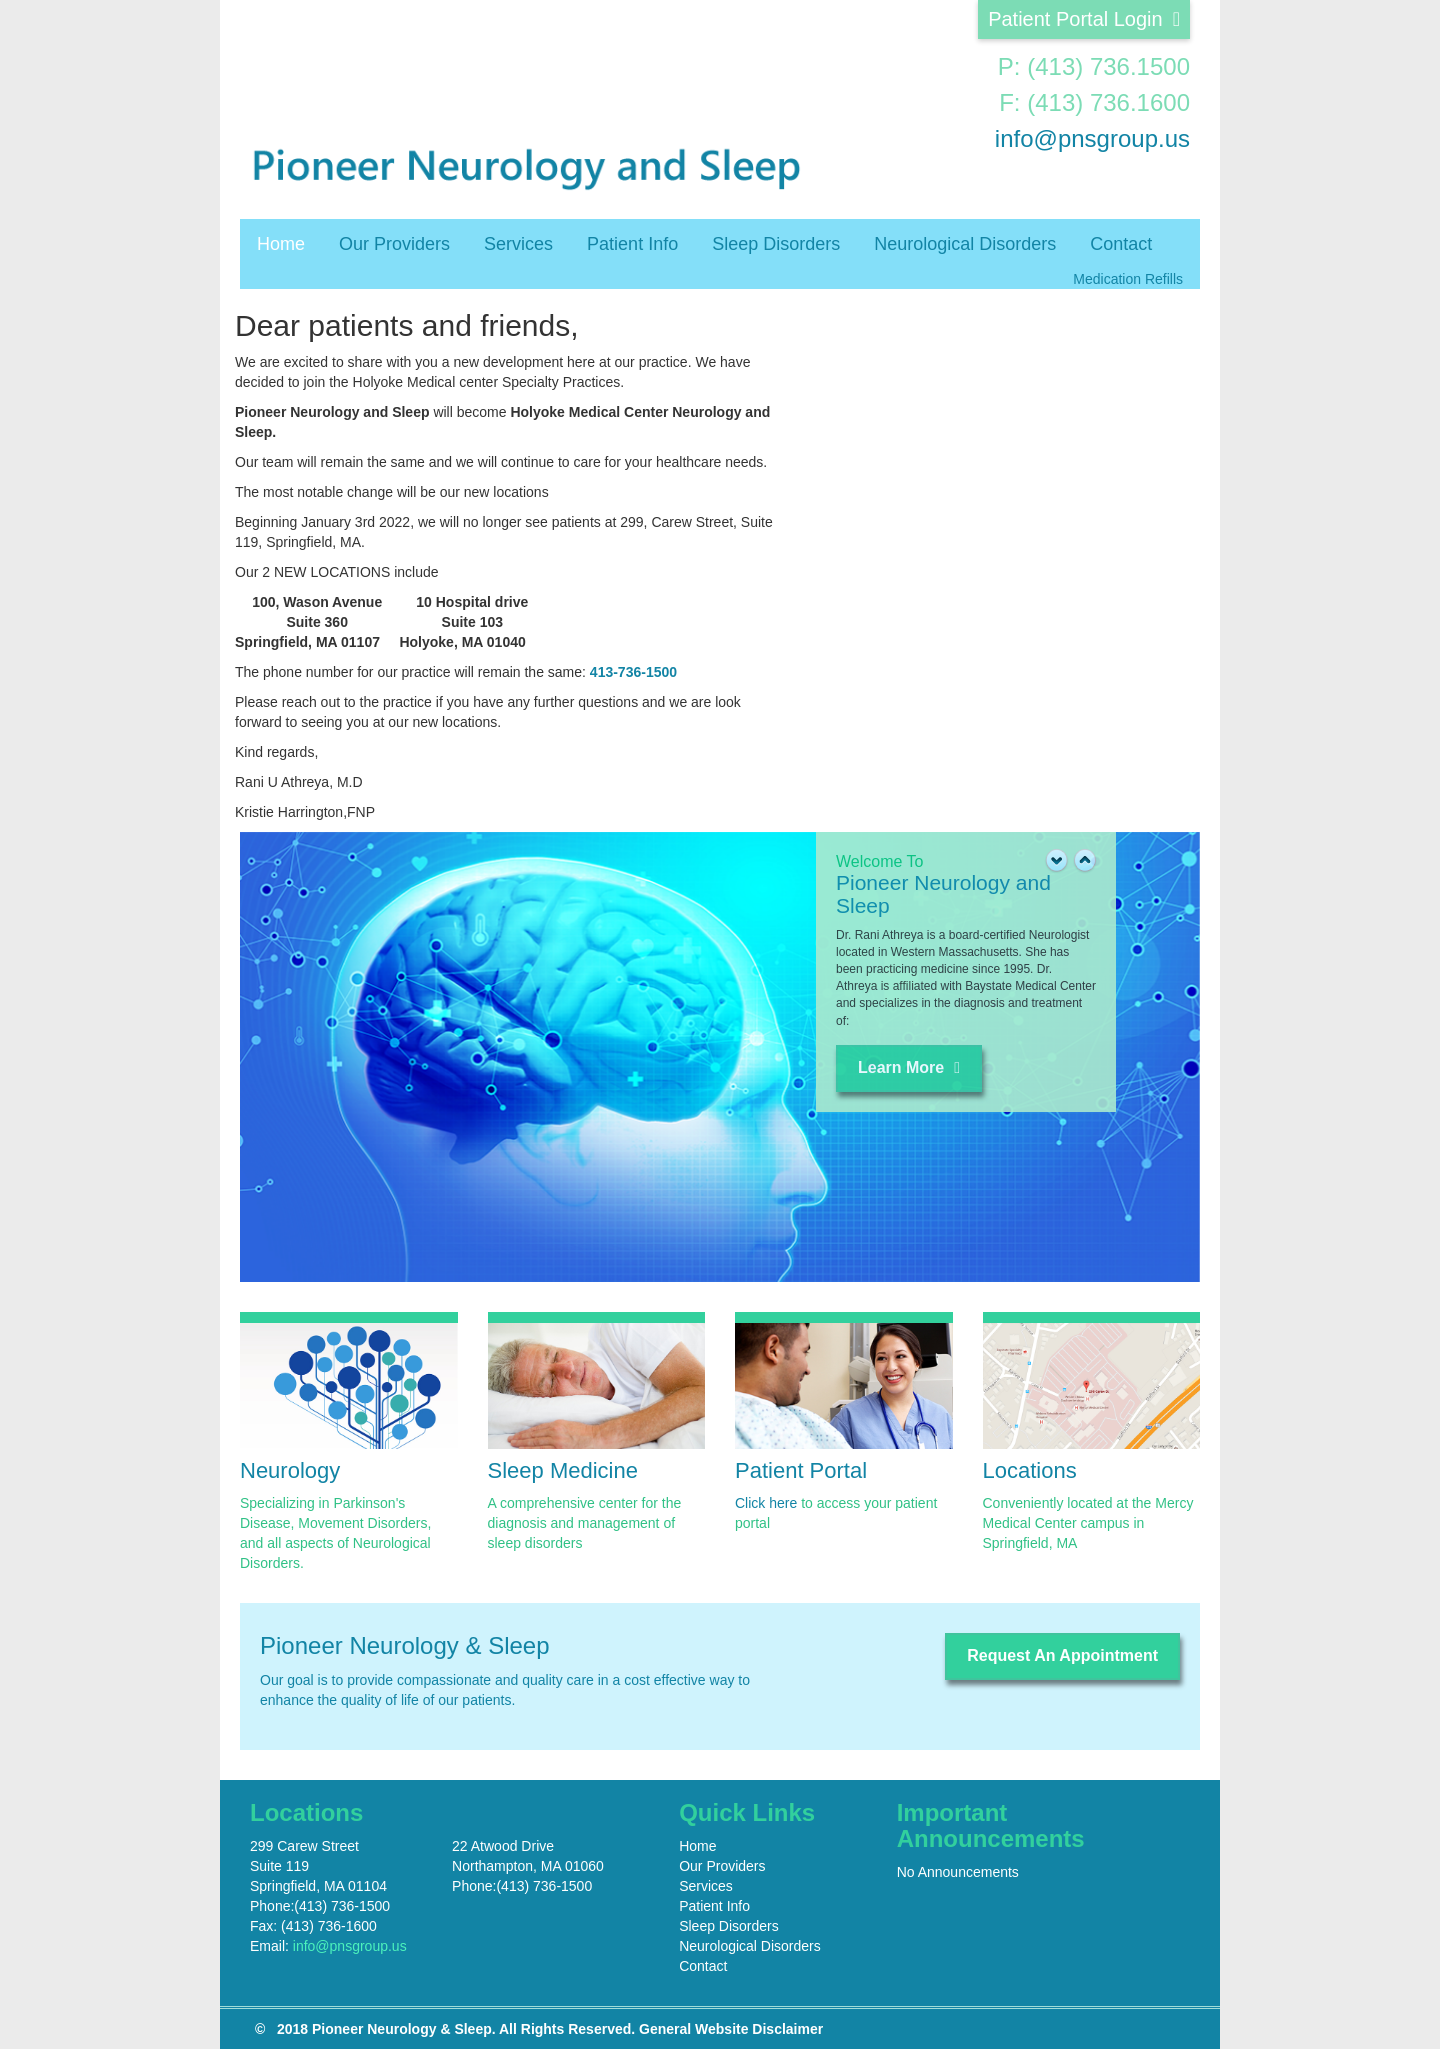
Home (281, 244)
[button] (1085, 863)
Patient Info (632, 244)
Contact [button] (1121, 244)
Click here (766, 1503)
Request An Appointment (1062, 1655)
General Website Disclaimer (731, 2029)
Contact (703, 1966)
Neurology (290, 1470)
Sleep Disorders (776, 244)
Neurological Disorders (965, 244)
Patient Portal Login (1084, 19)
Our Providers (394, 244)
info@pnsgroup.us (1092, 138)
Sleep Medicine (563, 1470)
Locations (1030, 1470)
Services (518, 244)
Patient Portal (801, 1470)
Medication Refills (1128, 279)
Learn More (909, 1067)
